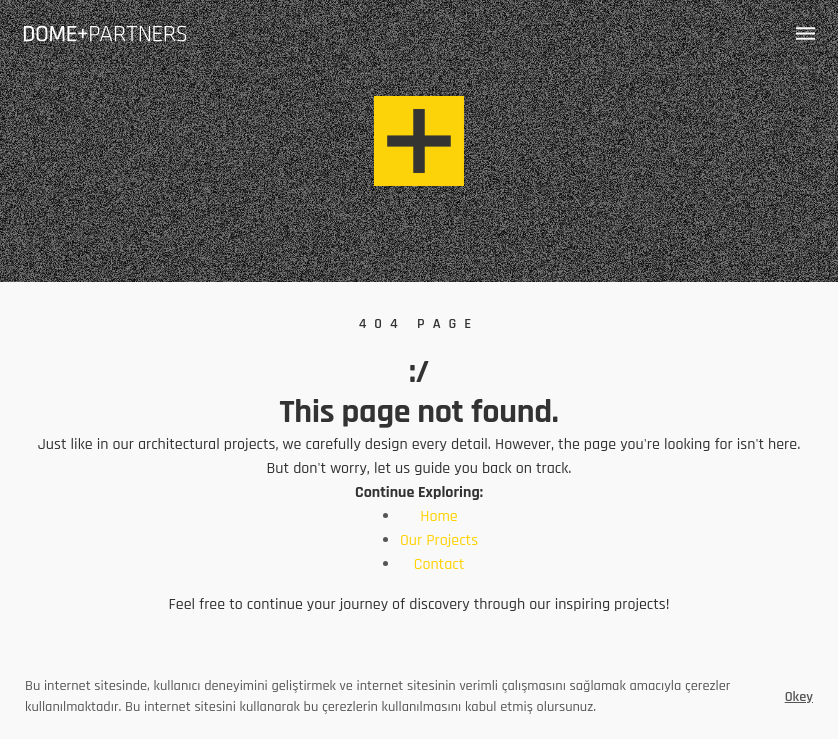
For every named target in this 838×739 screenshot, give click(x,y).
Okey (799, 697)
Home (438, 516)
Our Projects (439, 540)
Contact (439, 564)
